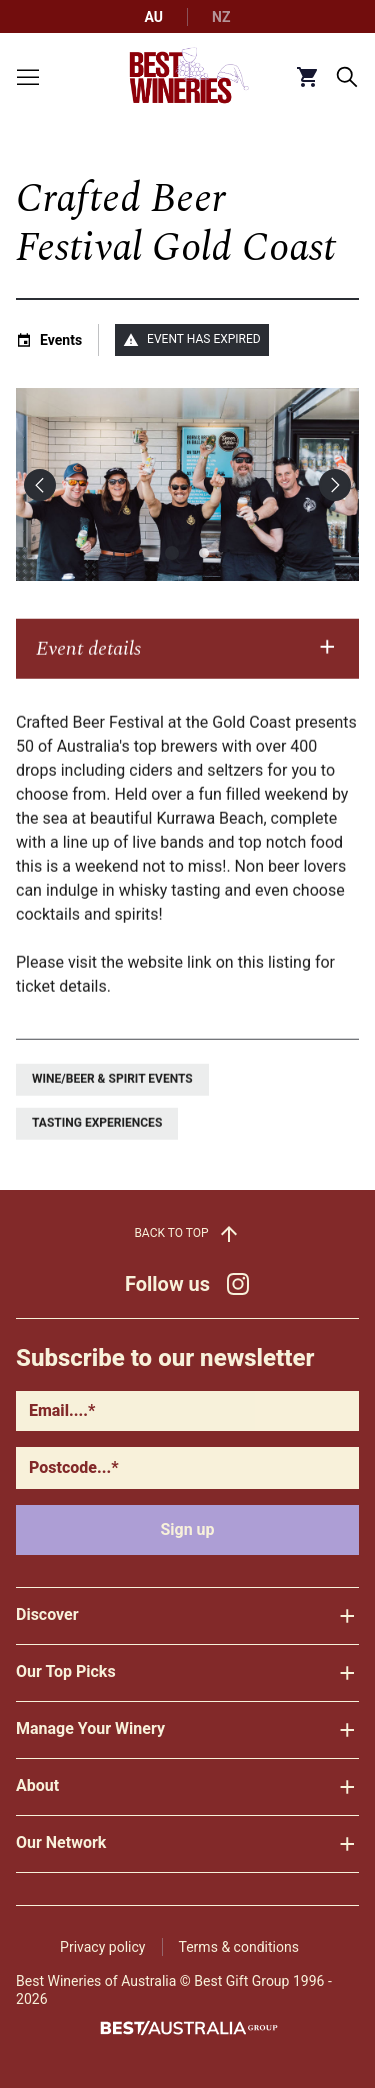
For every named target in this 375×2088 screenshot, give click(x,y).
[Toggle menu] (28, 77)
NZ (221, 17)
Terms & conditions (239, 1947)
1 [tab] (172, 553)
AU (154, 17)
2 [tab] (204, 553)
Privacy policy (102, 1947)
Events (61, 340)
